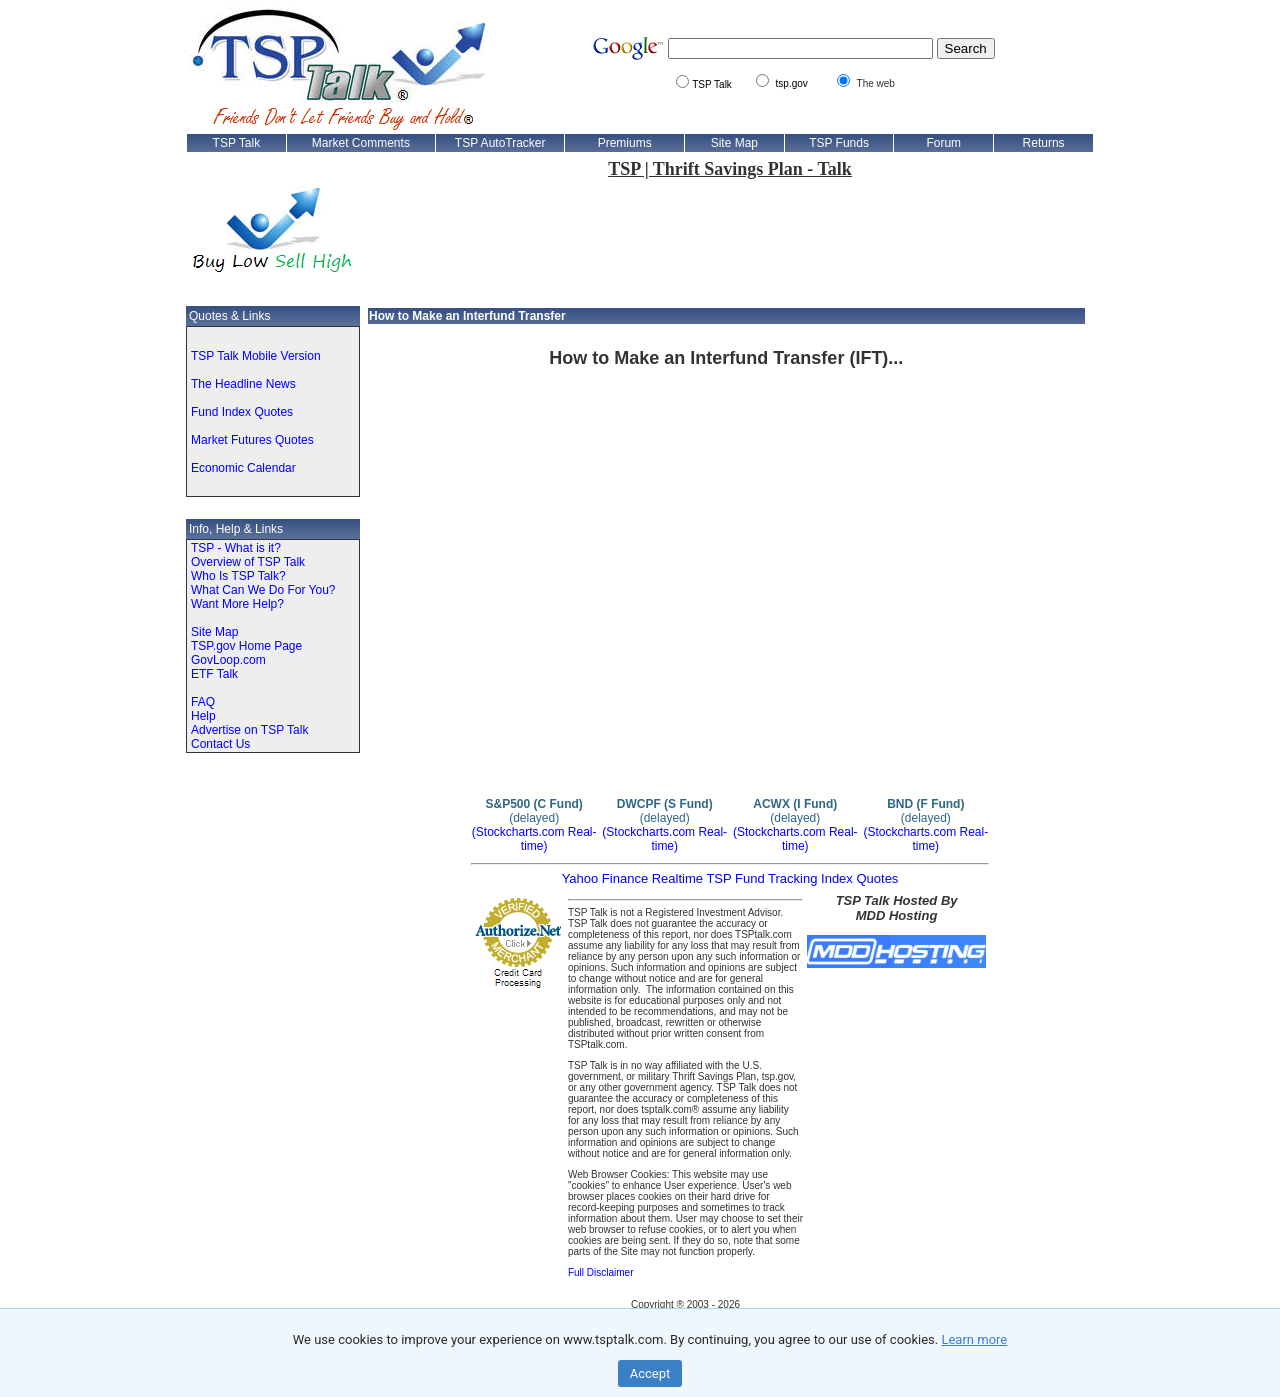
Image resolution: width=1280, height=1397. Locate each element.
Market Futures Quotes (252, 440)
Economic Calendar (243, 468)
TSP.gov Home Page (246, 646)
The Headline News (243, 384)
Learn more (974, 1339)
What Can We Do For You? (263, 590)
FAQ (203, 702)
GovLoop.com (228, 660)
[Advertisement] (730, 241)
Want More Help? (237, 604)
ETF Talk (214, 674)
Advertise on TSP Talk (249, 730)
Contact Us (220, 744)
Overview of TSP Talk (248, 562)
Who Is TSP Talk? (238, 576)
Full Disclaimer (601, 1272)
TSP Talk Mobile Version (256, 356)
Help (203, 716)
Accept (650, 1373)
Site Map (214, 632)
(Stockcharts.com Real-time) (534, 839)
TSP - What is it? (236, 548)
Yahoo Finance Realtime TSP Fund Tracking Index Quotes (730, 878)
